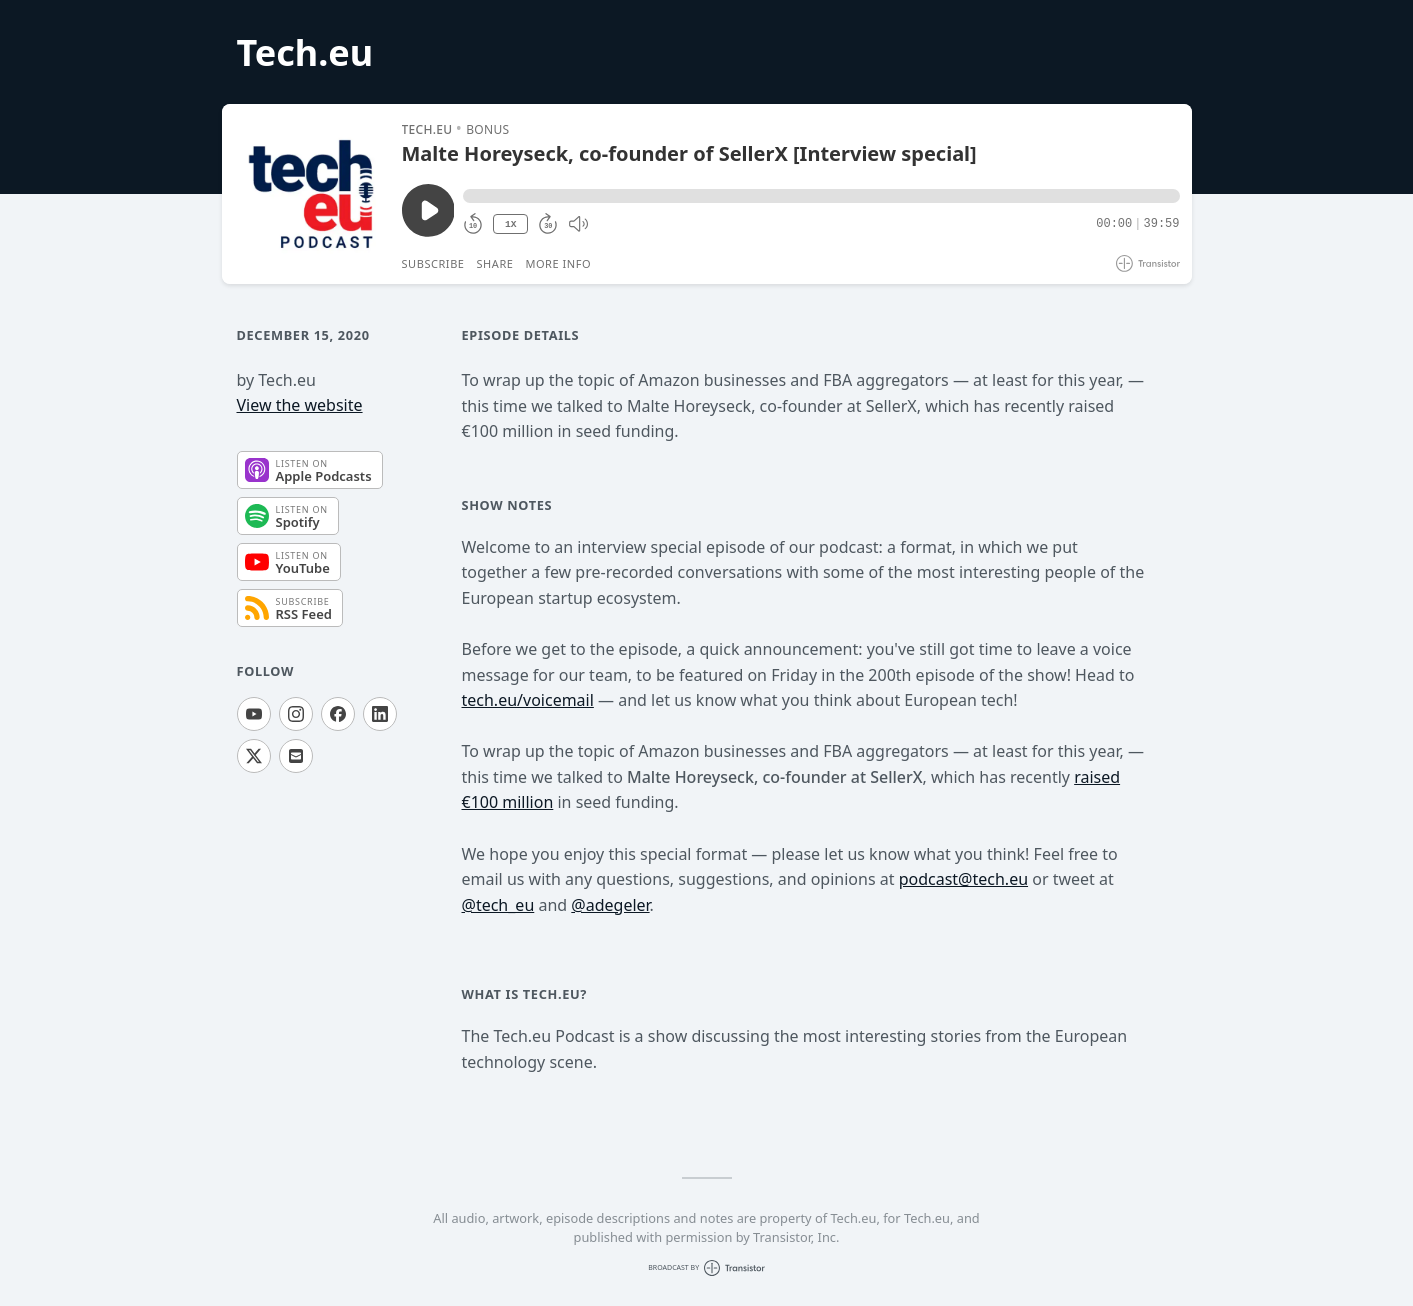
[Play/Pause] (311, 194)
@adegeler (610, 905)
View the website (300, 405)
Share (495, 263)
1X (511, 224)
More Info (558, 263)
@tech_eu (498, 905)
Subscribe (433, 263)
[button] (821, 196)
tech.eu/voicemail (528, 700)
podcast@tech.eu (963, 879)
